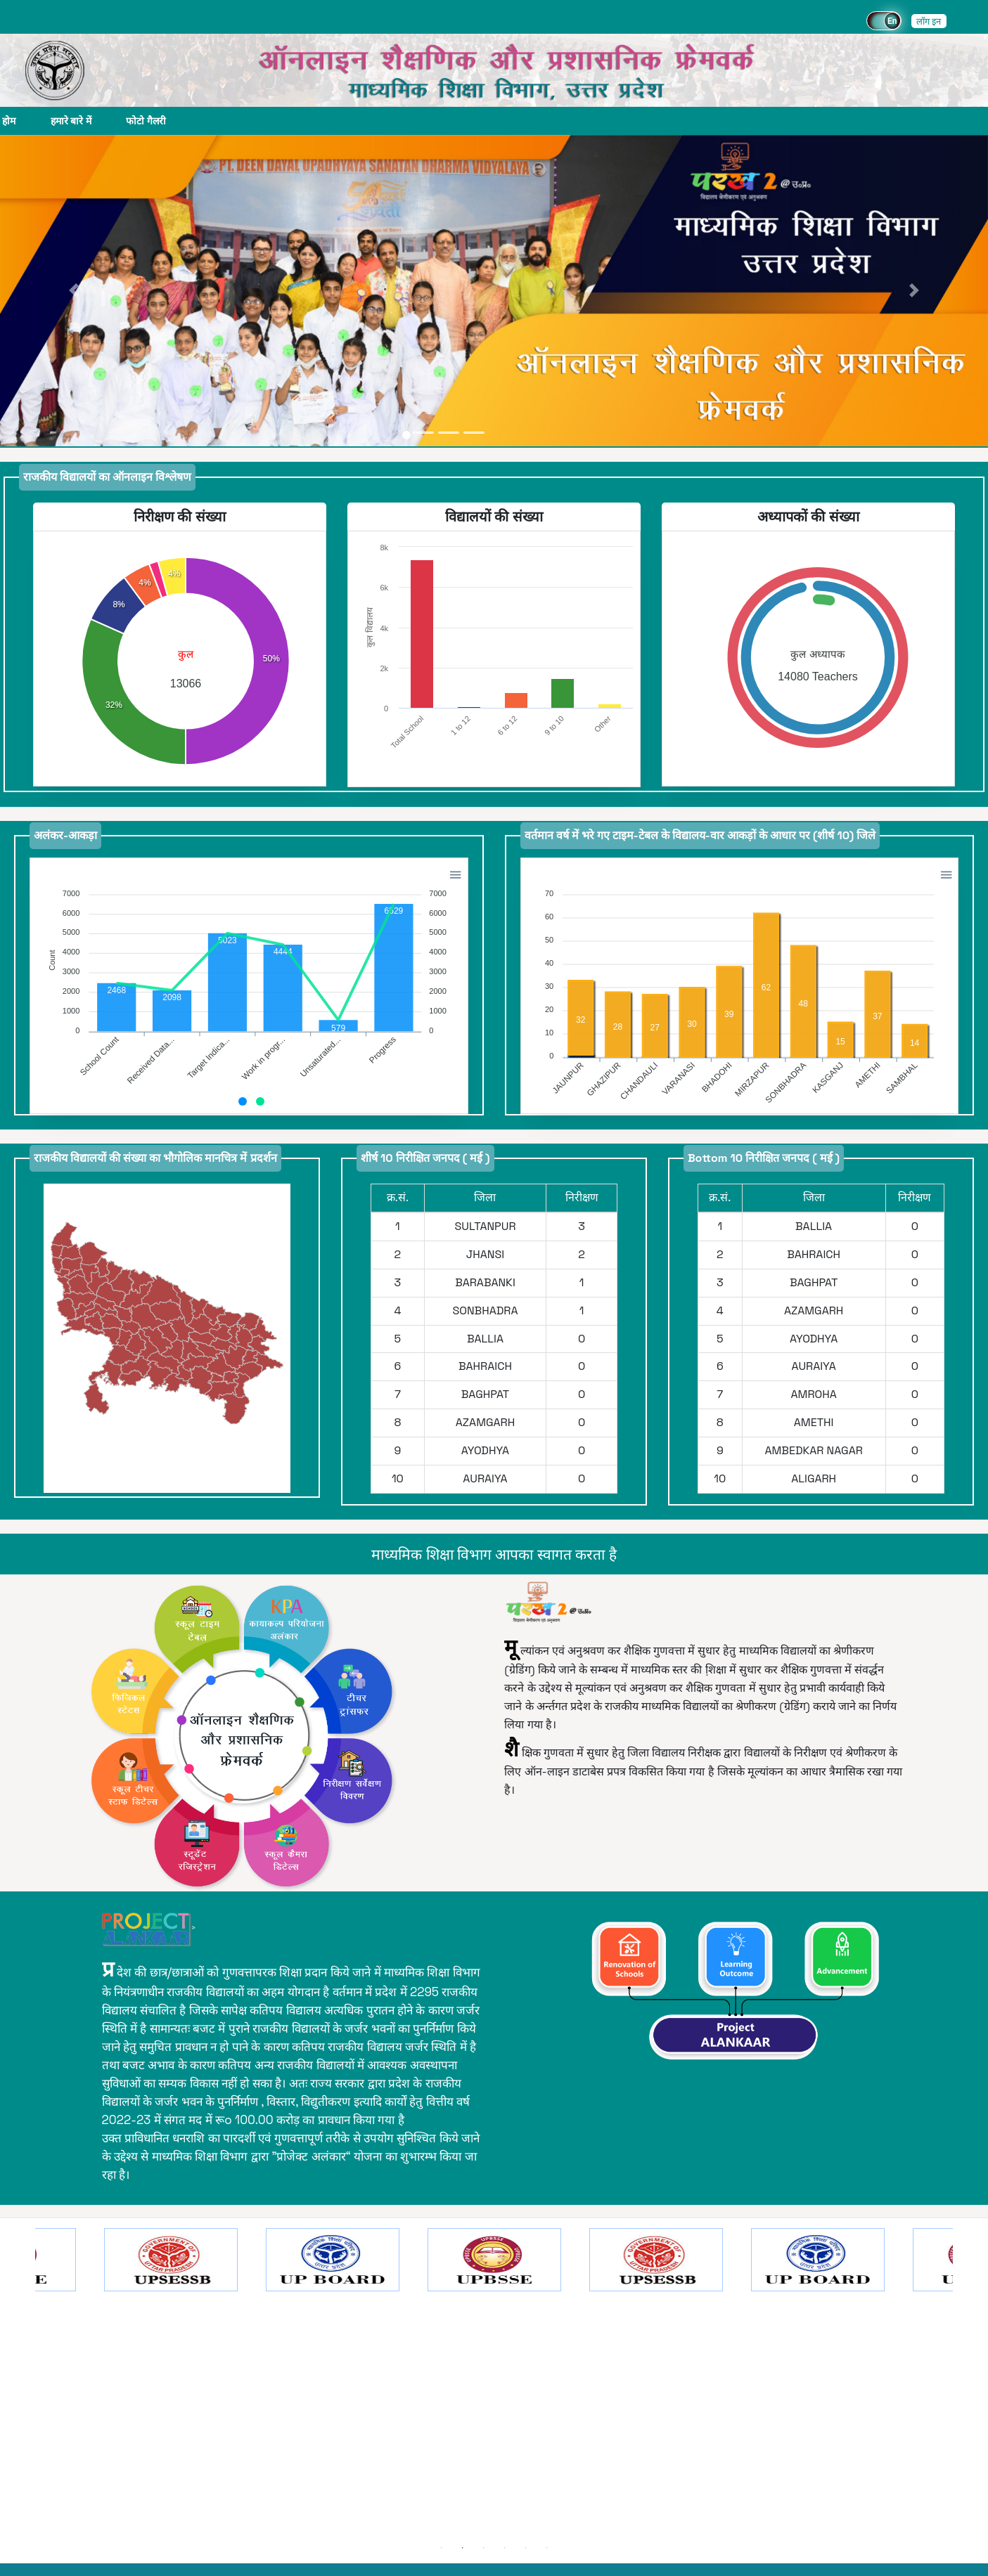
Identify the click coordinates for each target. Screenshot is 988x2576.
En (892, 21)
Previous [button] (25, 2383)
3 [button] (484, 2548)
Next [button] (963, 2383)
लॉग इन (928, 21)
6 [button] (547, 2548)
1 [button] (442, 2548)
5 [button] (526, 2548)
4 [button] (505, 2548)
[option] (494, 2382)
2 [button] (463, 2548)
